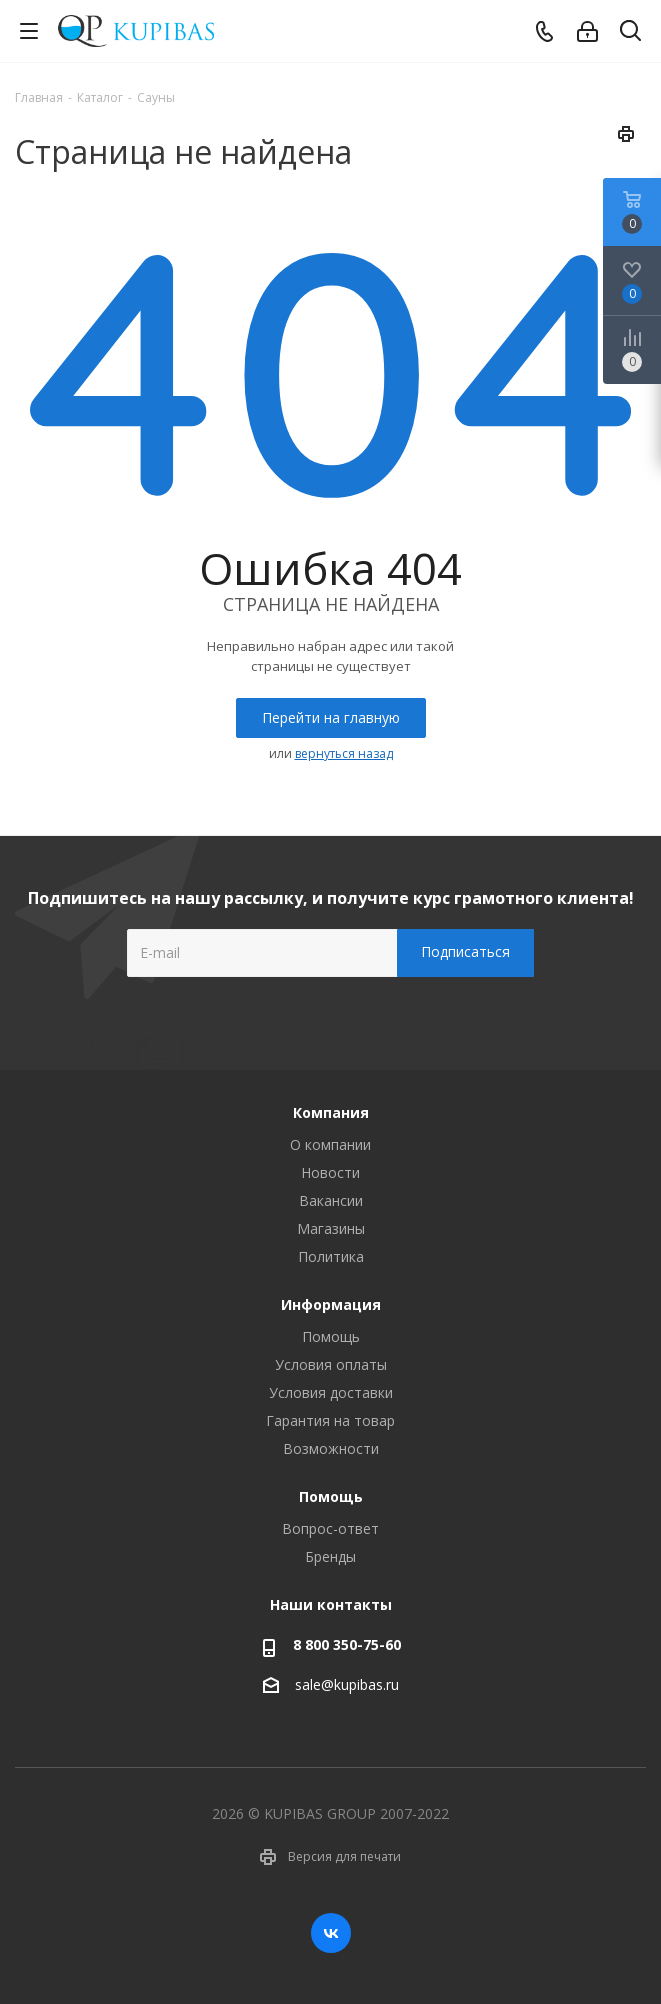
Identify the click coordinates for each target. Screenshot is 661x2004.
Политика (331, 1256)
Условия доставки (331, 1392)
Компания (331, 1112)
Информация (331, 1304)
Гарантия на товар (330, 1420)
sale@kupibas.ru (347, 1684)
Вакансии (331, 1200)
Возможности (331, 1448)
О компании (330, 1144)
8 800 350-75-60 (347, 1644)
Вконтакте (331, 1933)
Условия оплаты (331, 1364)
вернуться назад (344, 753)
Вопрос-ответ (330, 1528)
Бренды (330, 1556)
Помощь (331, 1336)
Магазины (331, 1228)
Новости (330, 1172)
